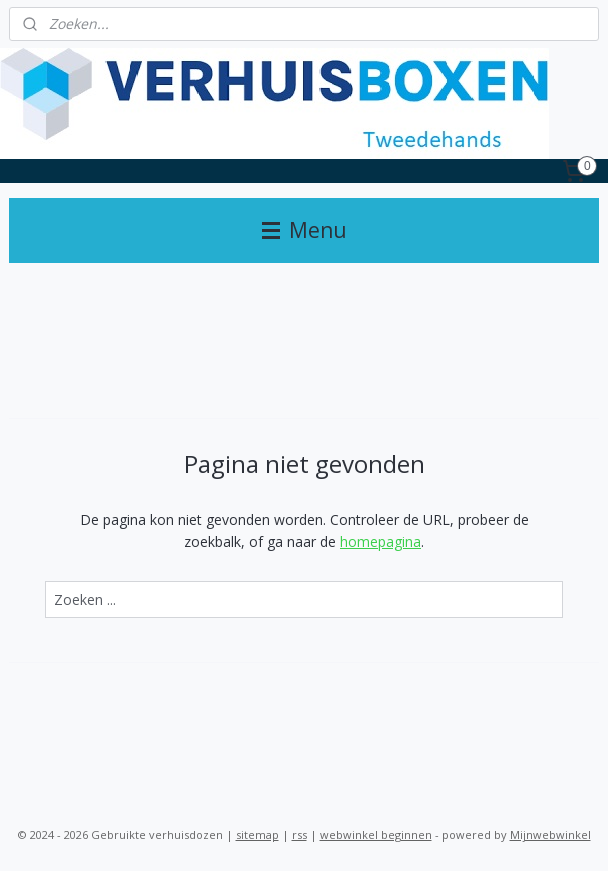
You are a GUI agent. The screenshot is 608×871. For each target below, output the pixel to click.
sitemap (257, 834)
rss (299, 834)
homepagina (380, 541)
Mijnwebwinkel (550, 834)
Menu (304, 230)
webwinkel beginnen (376, 834)
